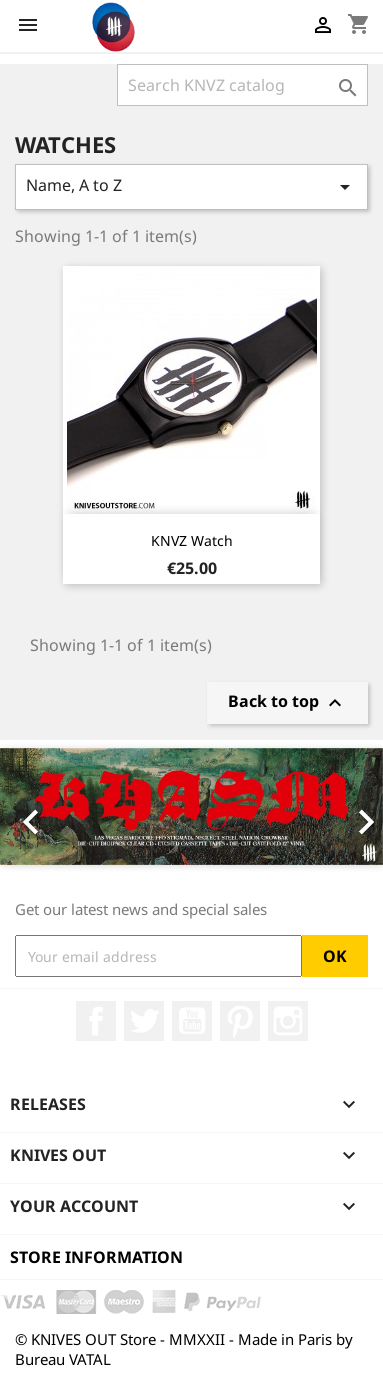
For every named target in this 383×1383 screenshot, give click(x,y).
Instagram (288, 1021)
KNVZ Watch (192, 540)
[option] (191, 806)
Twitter (144, 1021)
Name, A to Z (191, 186)
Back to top (287, 702)
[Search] (242, 85)
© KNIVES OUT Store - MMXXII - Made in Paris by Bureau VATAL (184, 1349)
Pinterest (240, 1021)
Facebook (96, 1021)
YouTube (192, 1021)
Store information (96, 1257)
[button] (28, 806)
